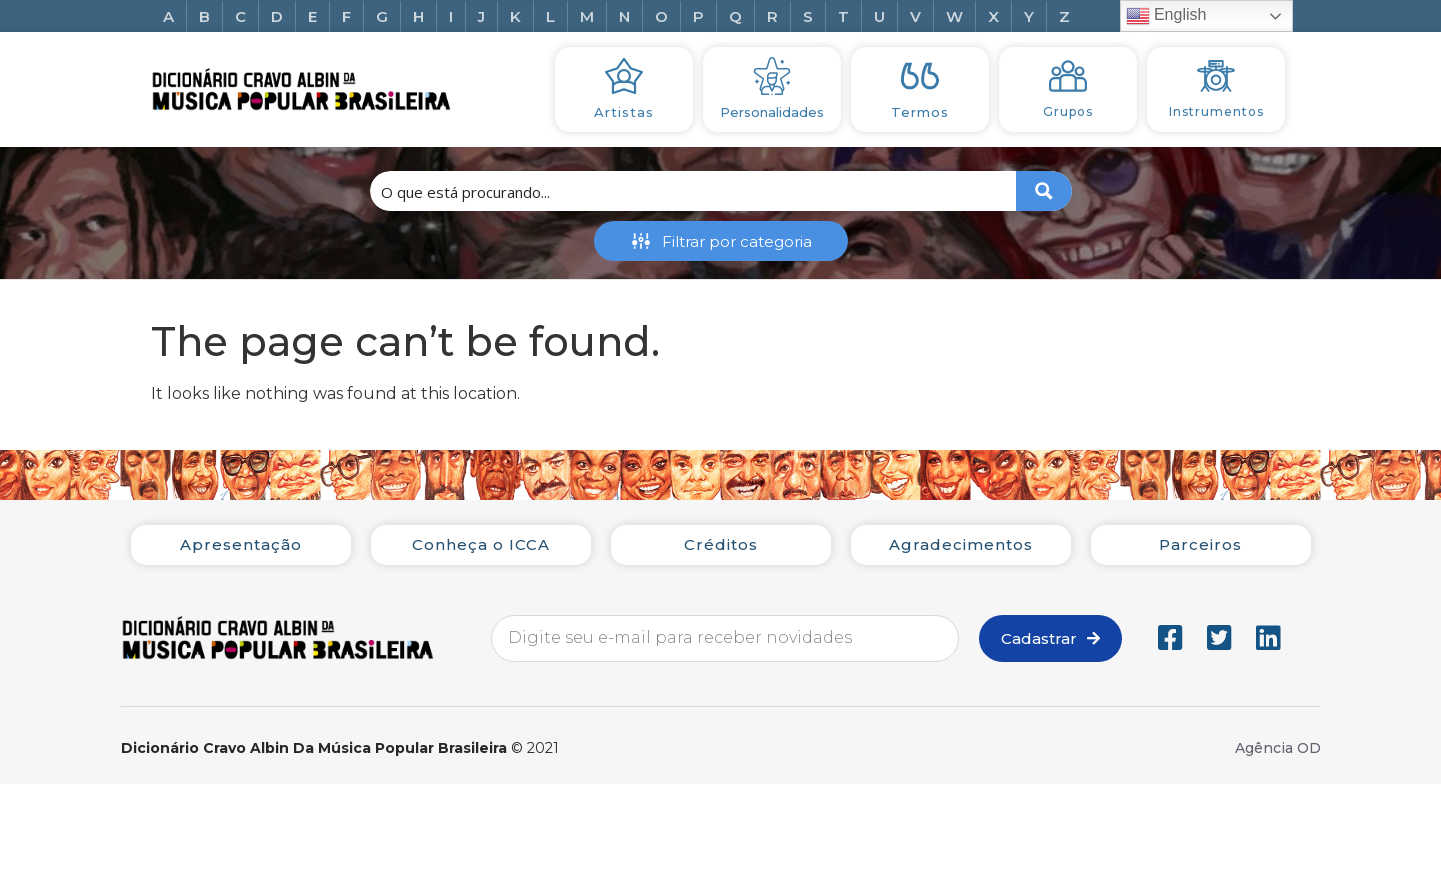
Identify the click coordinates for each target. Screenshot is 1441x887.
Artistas (624, 112)
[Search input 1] (694, 191)
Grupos (1068, 111)
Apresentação (241, 544)
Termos (920, 112)
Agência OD (1278, 748)
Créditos (721, 544)
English (1166, 16)
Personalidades (772, 112)
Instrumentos (1216, 111)
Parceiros (1200, 544)
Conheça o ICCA (481, 544)
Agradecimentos (961, 544)
